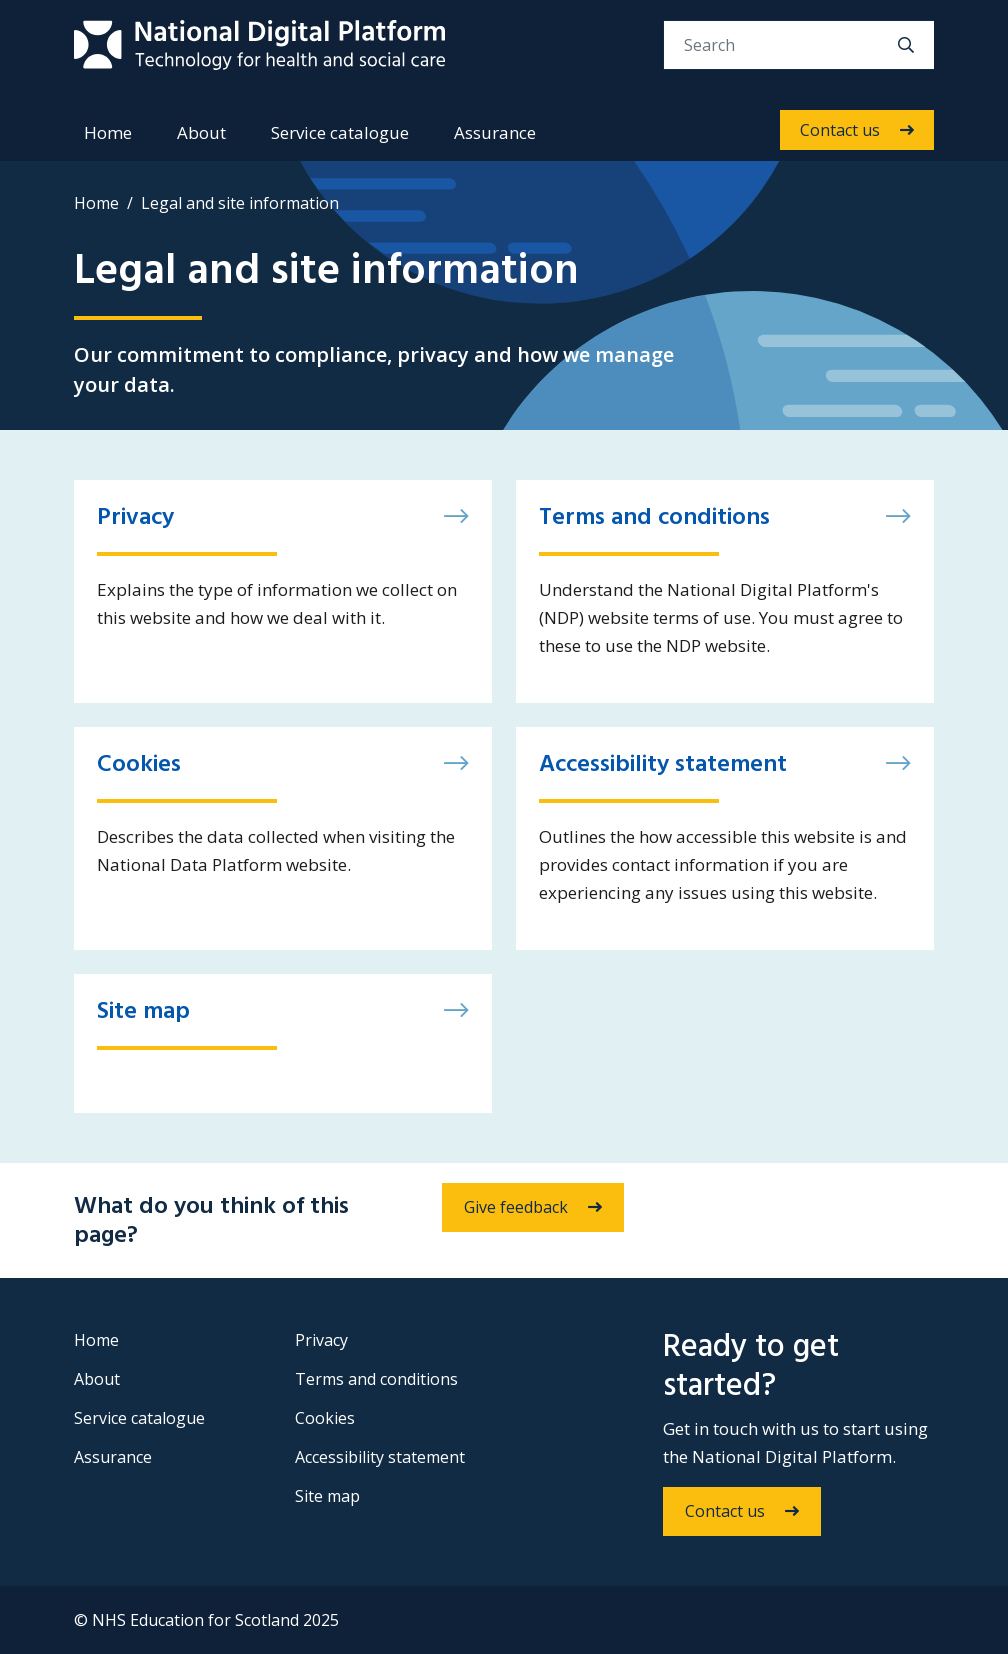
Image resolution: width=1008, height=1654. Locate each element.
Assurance (495, 132)
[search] (906, 45)
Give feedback (516, 1207)
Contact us (840, 130)
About (201, 132)
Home (108, 132)
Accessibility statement (380, 1457)
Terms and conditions (376, 1379)
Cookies (325, 1418)
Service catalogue (340, 132)
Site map (327, 1496)
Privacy (321, 1340)
